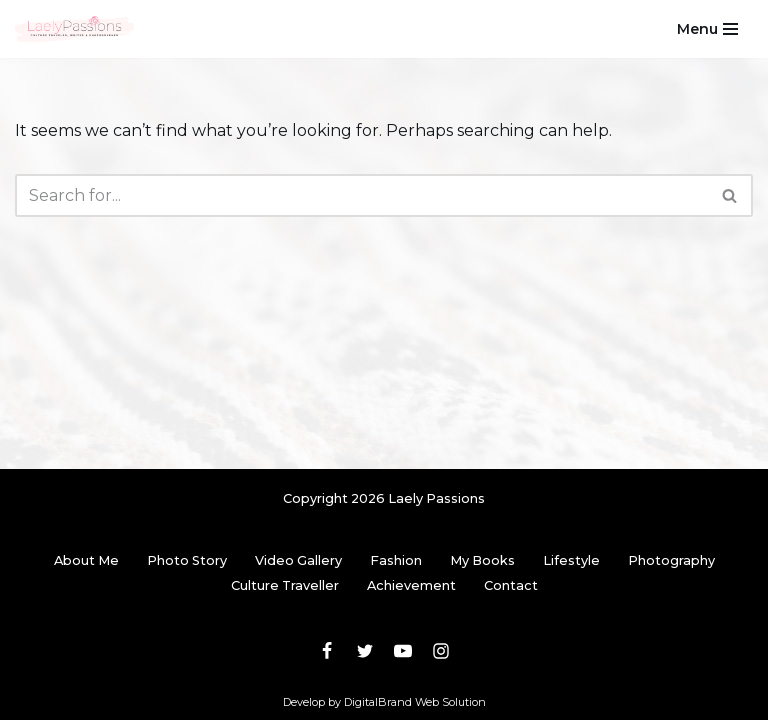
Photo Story (187, 560)
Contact (511, 585)
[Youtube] (403, 651)
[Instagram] (441, 651)
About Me (86, 560)
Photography (671, 560)
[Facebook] (327, 651)
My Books (482, 560)
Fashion (396, 560)
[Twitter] (365, 651)
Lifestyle (571, 560)
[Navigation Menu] (707, 29)
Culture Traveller (285, 585)
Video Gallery (298, 560)
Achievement (411, 585)
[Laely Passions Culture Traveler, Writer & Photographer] (75, 29)
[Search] (361, 195)
